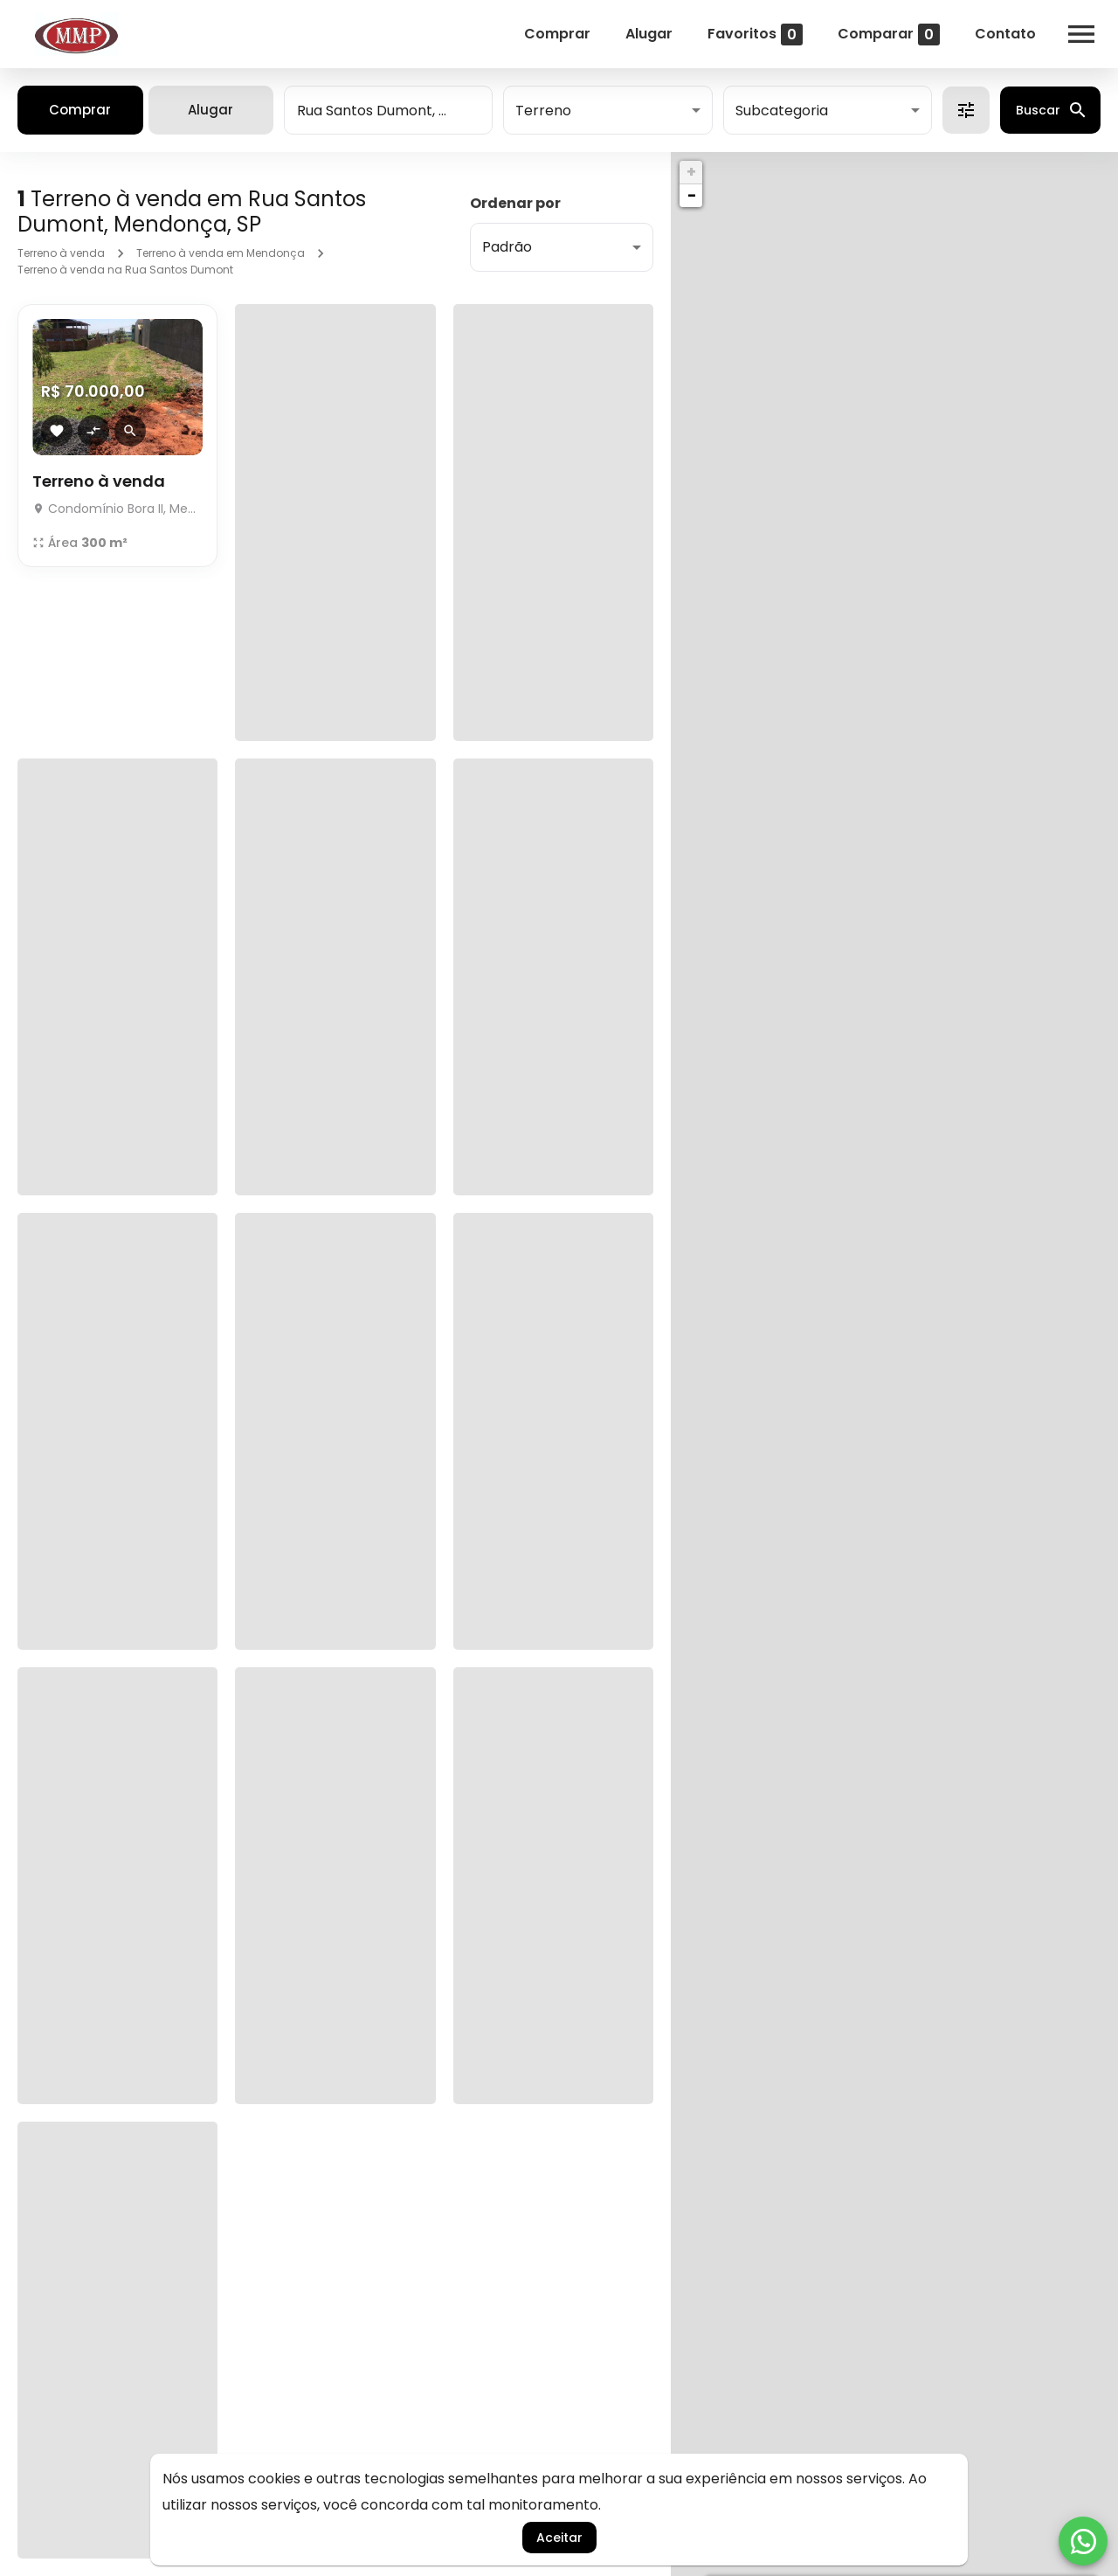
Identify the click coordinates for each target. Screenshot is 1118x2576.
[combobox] (388, 110)
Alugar (649, 33)
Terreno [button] (543, 110)
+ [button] (691, 172)
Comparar (889, 34)
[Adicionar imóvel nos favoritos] (56, 431)
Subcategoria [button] (781, 110)
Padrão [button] (507, 247)
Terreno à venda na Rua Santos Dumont (125, 269)
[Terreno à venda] (117, 503)
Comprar (557, 33)
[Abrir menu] (1081, 34)
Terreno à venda (61, 253)
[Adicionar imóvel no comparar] (93, 431)
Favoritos (755, 34)
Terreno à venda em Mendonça (220, 253)
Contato (1005, 33)
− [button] (691, 195)
